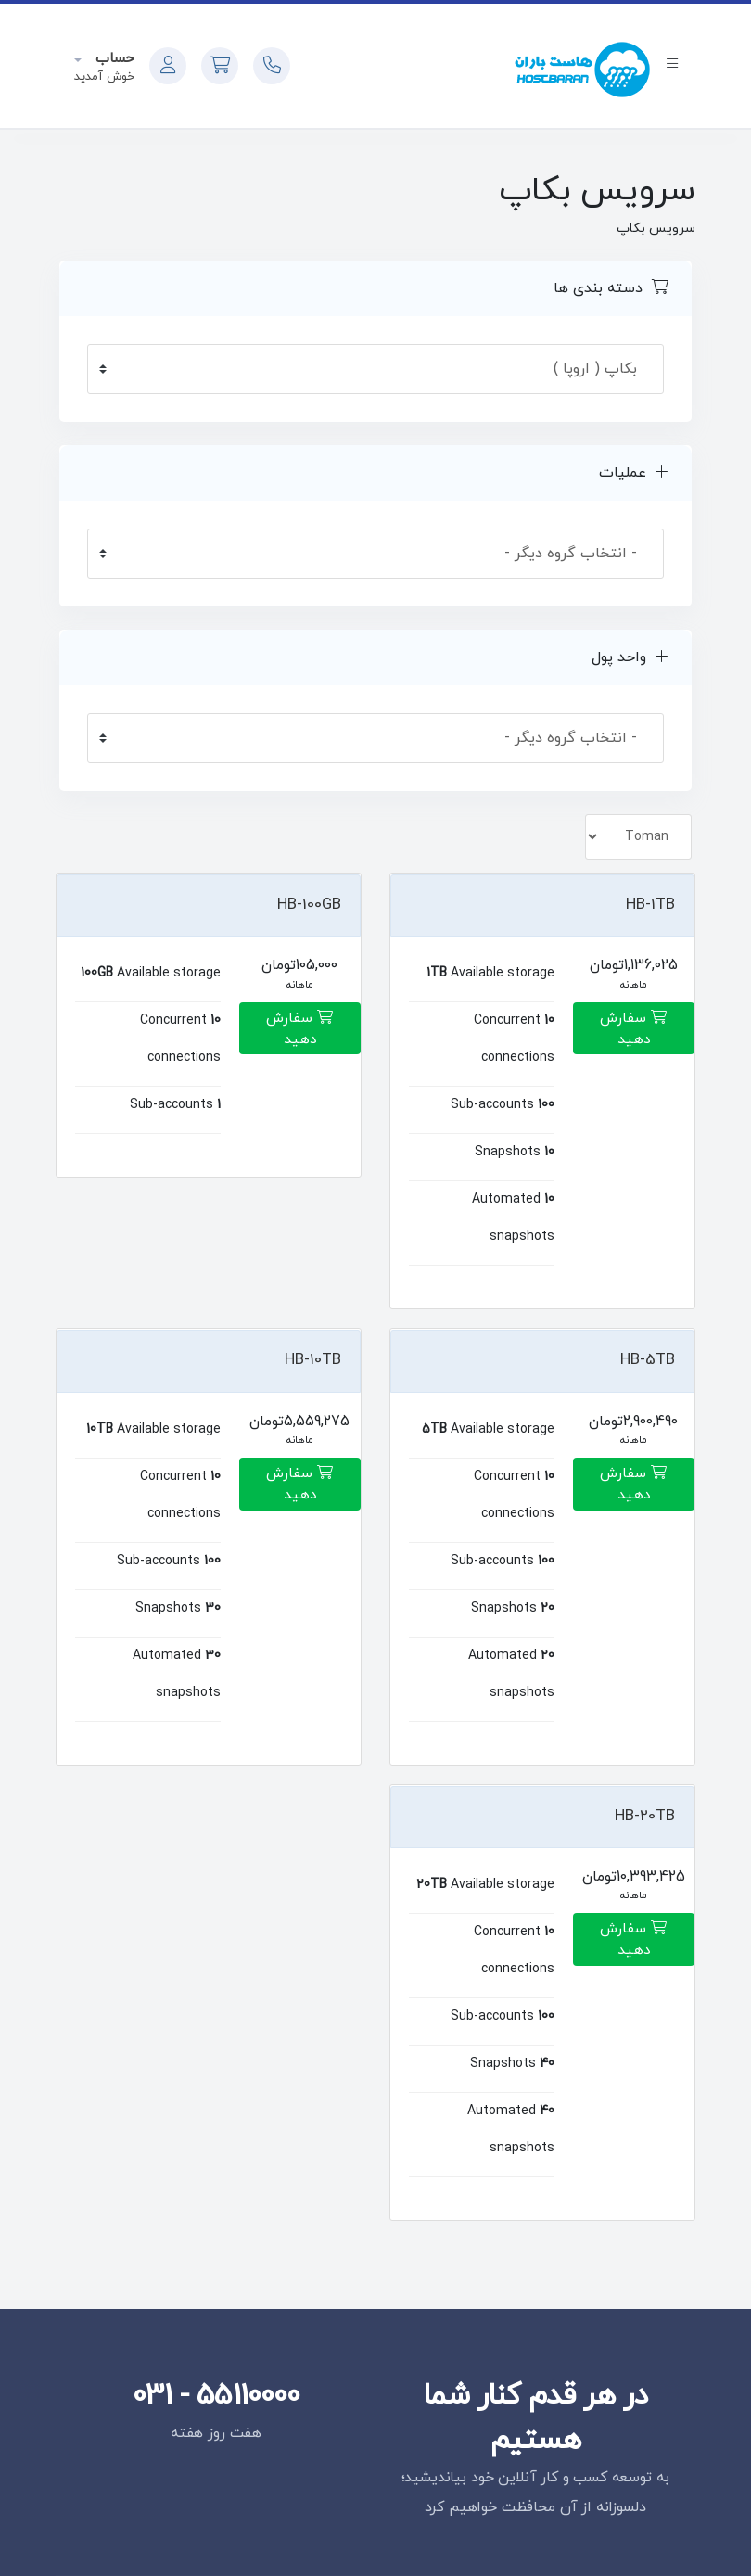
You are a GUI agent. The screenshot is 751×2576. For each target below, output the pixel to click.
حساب (112, 59)
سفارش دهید (633, 1029)
